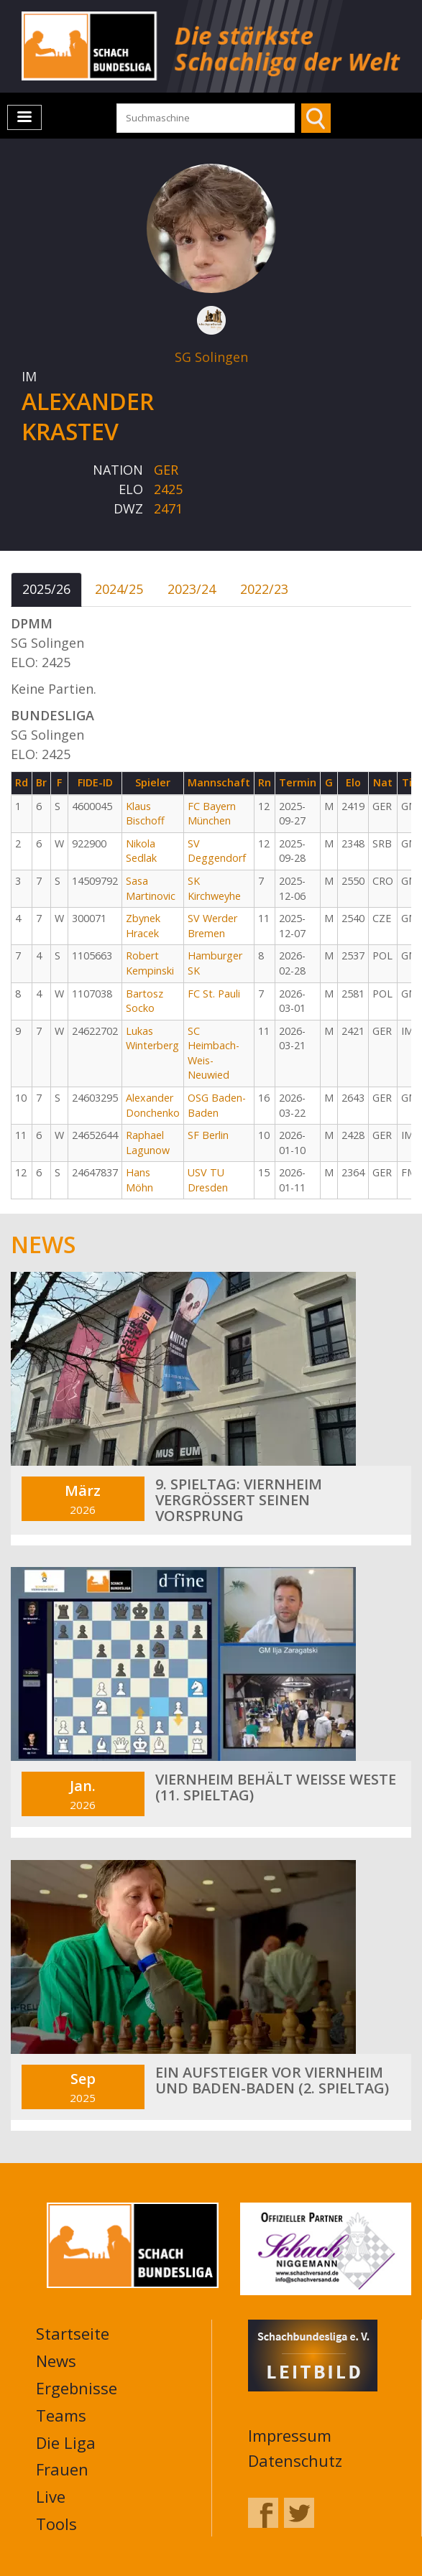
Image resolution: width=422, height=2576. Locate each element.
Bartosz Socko (144, 1001)
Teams (61, 2415)
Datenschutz (295, 2460)
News (56, 2360)
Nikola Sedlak (141, 851)
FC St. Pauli (214, 993)
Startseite (72, 2333)
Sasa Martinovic (150, 888)
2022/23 (264, 588)
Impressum (289, 2435)
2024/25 (119, 588)
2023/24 (192, 588)
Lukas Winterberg (152, 1038)
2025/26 (46, 588)
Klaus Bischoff (145, 813)
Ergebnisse (76, 2388)
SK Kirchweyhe (214, 888)
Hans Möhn (139, 1180)
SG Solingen (211, 357)
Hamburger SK (215, 963)
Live (50, 2496)
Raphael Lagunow (148, 1142)
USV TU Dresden (208, 1180)
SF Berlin (208, 1135)
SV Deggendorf (217, 851)
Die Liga (66, 2442)
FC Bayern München (212, 813)
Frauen (62, 2469)
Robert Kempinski (150, 963)
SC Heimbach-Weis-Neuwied (213, 1053)
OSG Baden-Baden (217, 1105)
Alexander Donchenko (153, 1105)
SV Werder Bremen (212, 925)
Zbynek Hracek (143, 925)
